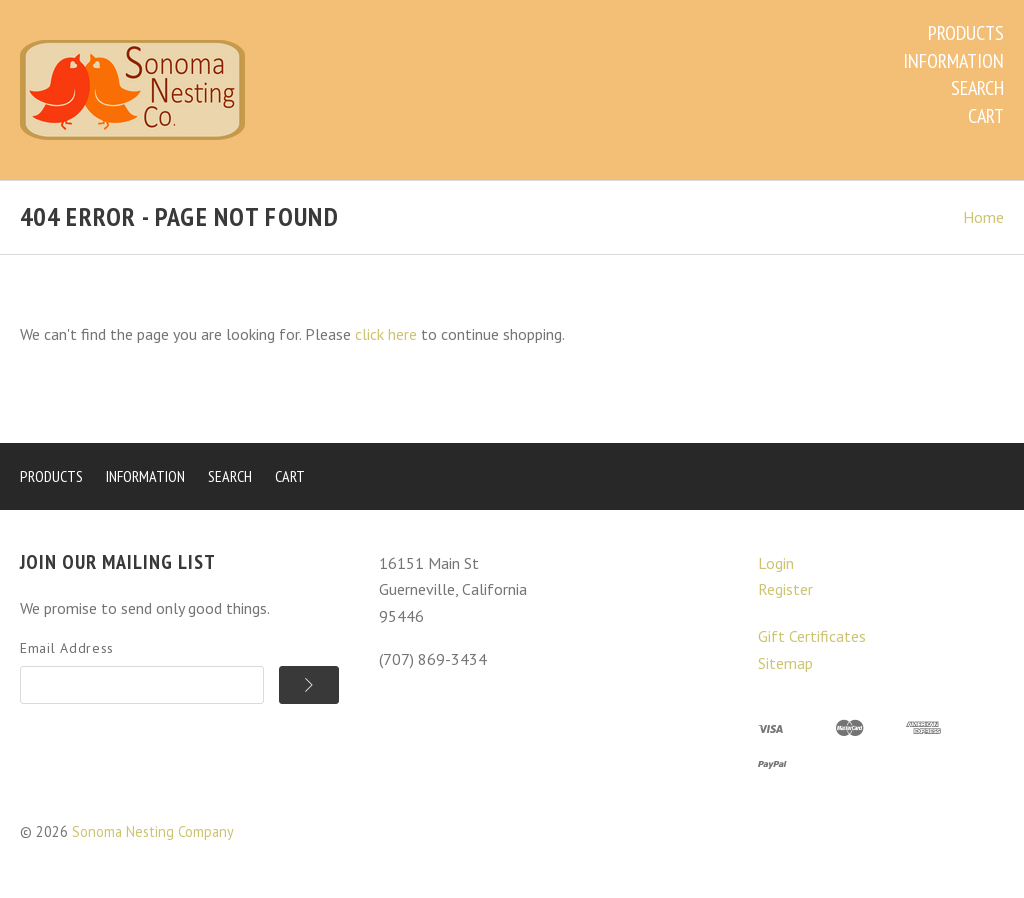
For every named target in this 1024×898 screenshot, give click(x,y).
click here (386, 334)
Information (953, 61)
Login (776, 563)
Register (785, 589)
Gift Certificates (812, 636)
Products (966, 33)
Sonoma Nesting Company (153, 831)
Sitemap (785, 663)
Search (977, 88)
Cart (986, 116)
